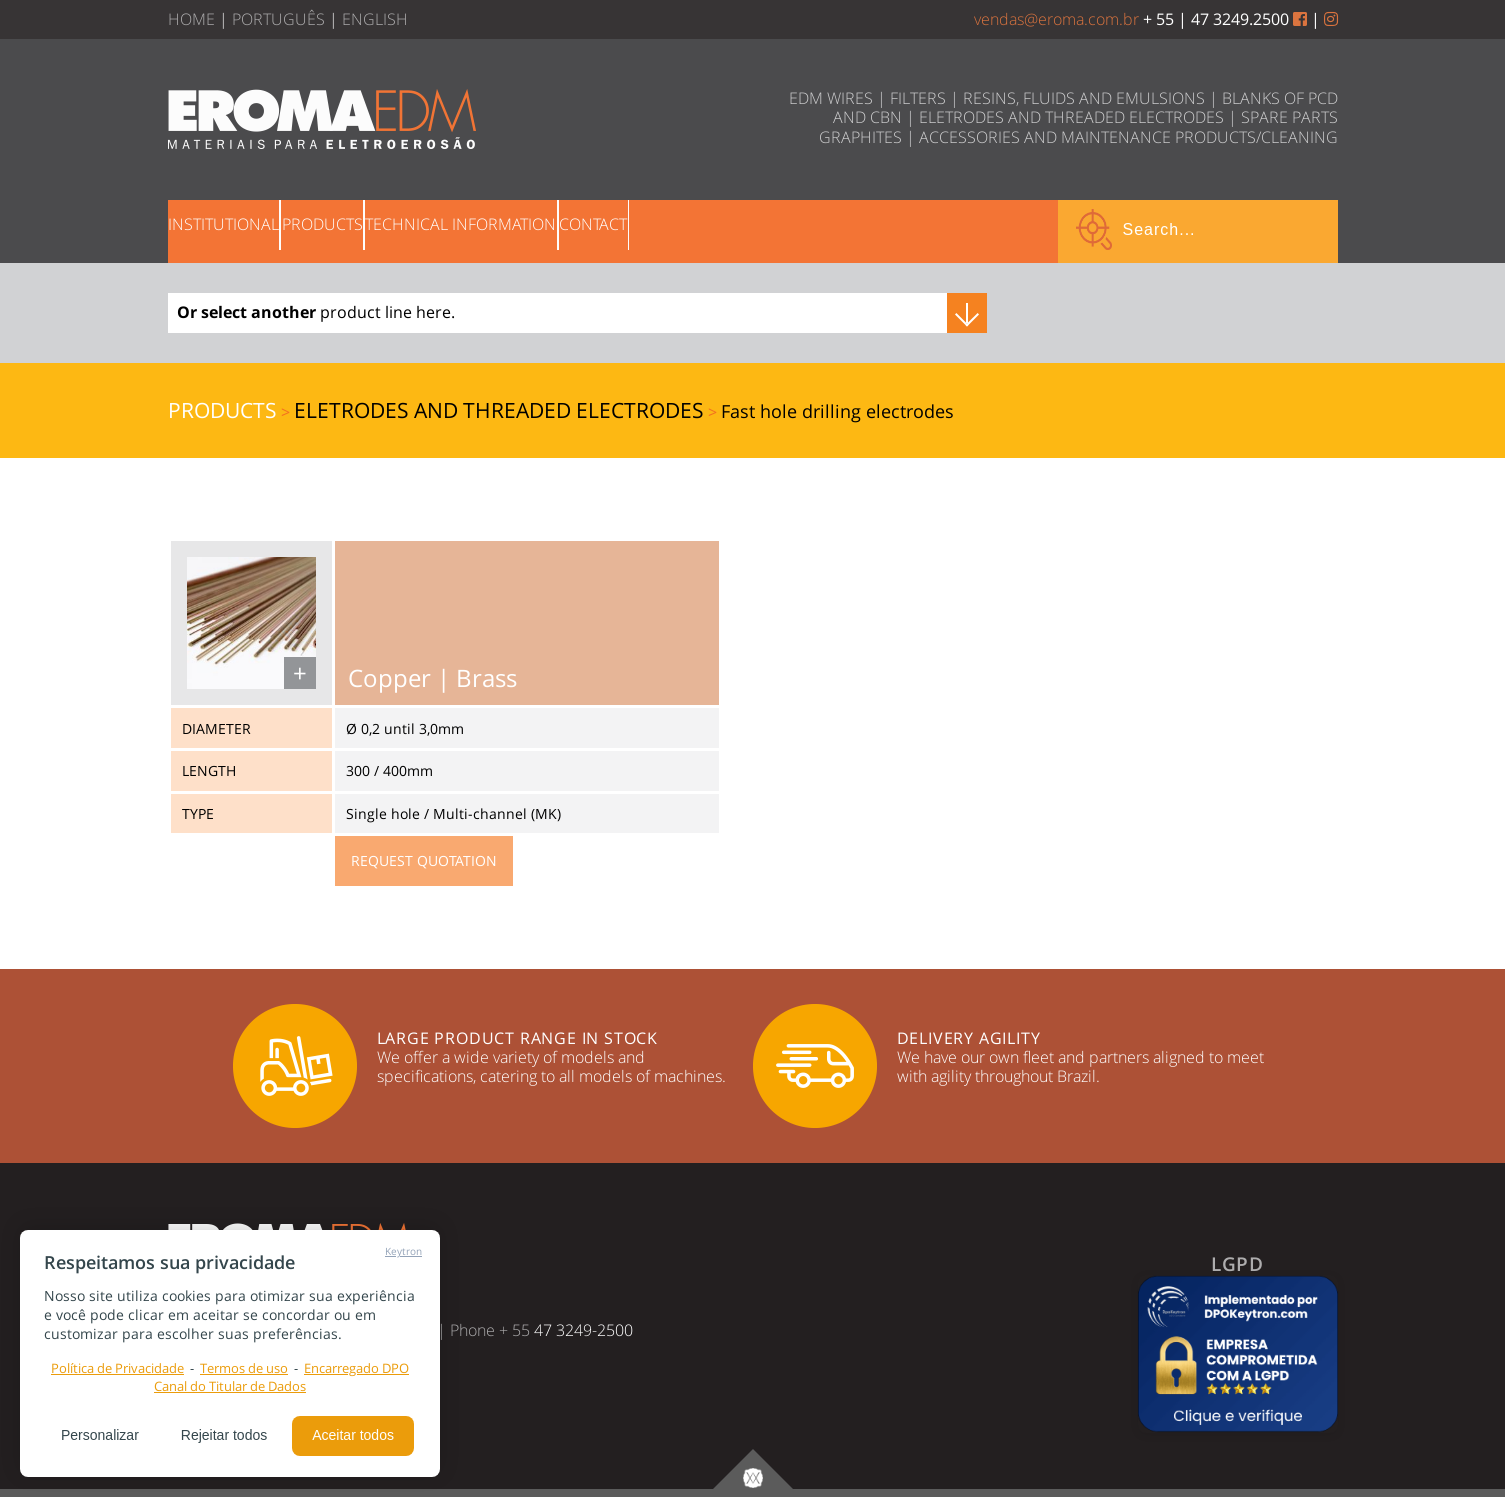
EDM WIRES (831, 98)
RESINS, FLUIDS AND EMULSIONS (1084, 98)
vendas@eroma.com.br (1056, 19)
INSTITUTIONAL (243, 229)
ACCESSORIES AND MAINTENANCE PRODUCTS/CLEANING (1128, 137)
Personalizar (100, 1435)
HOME (191, 19)
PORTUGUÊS (278, 19)
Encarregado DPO (356, 1368)
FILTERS (918, 98)
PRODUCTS (381, 229)
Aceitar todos (353, 1435)
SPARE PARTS (1289, 117)
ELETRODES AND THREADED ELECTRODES (1071, 117)
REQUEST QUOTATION (424, 860)
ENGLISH (375, 19)
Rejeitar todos (224, 1435)
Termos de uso (244, 1368)
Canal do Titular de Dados (230, 1386)
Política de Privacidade (117, 1368)
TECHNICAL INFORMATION (559, 229)
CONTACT (731, 229)
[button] (1238, 1354)
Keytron (403, 1251)
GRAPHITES (860, 137)
